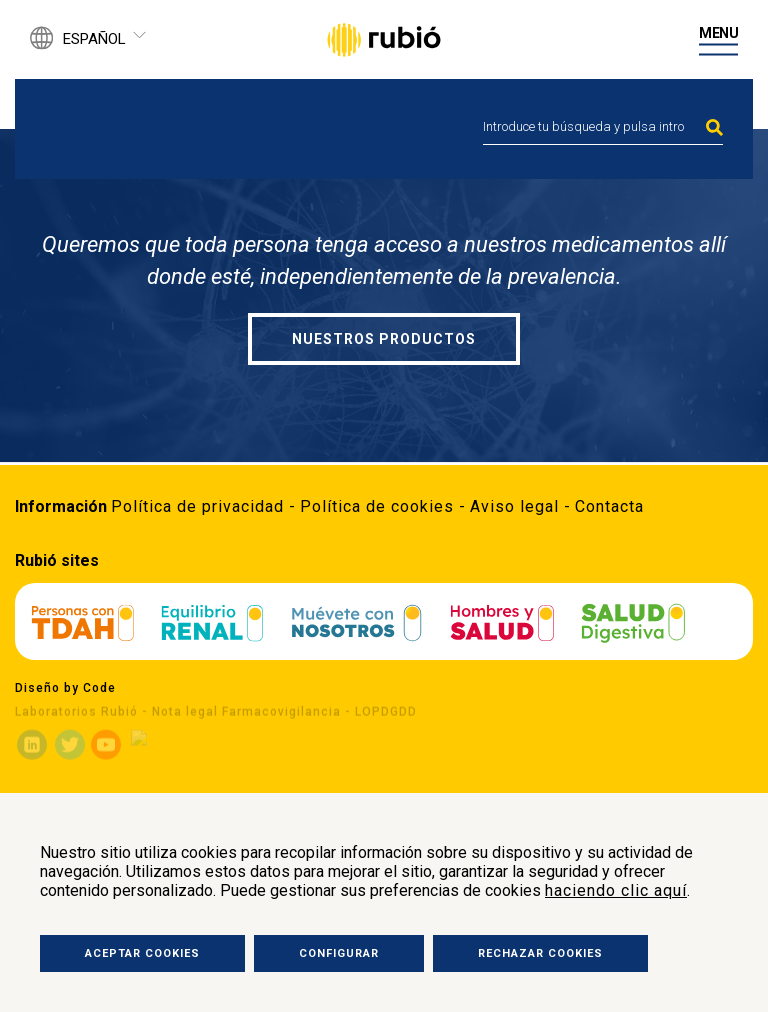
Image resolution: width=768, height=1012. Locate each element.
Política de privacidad (197, 506)
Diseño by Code (65, 688)
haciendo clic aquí (616, 890)
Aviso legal (514, 506)
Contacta (609, 506)
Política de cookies (377, 506)
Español (94, 39)
